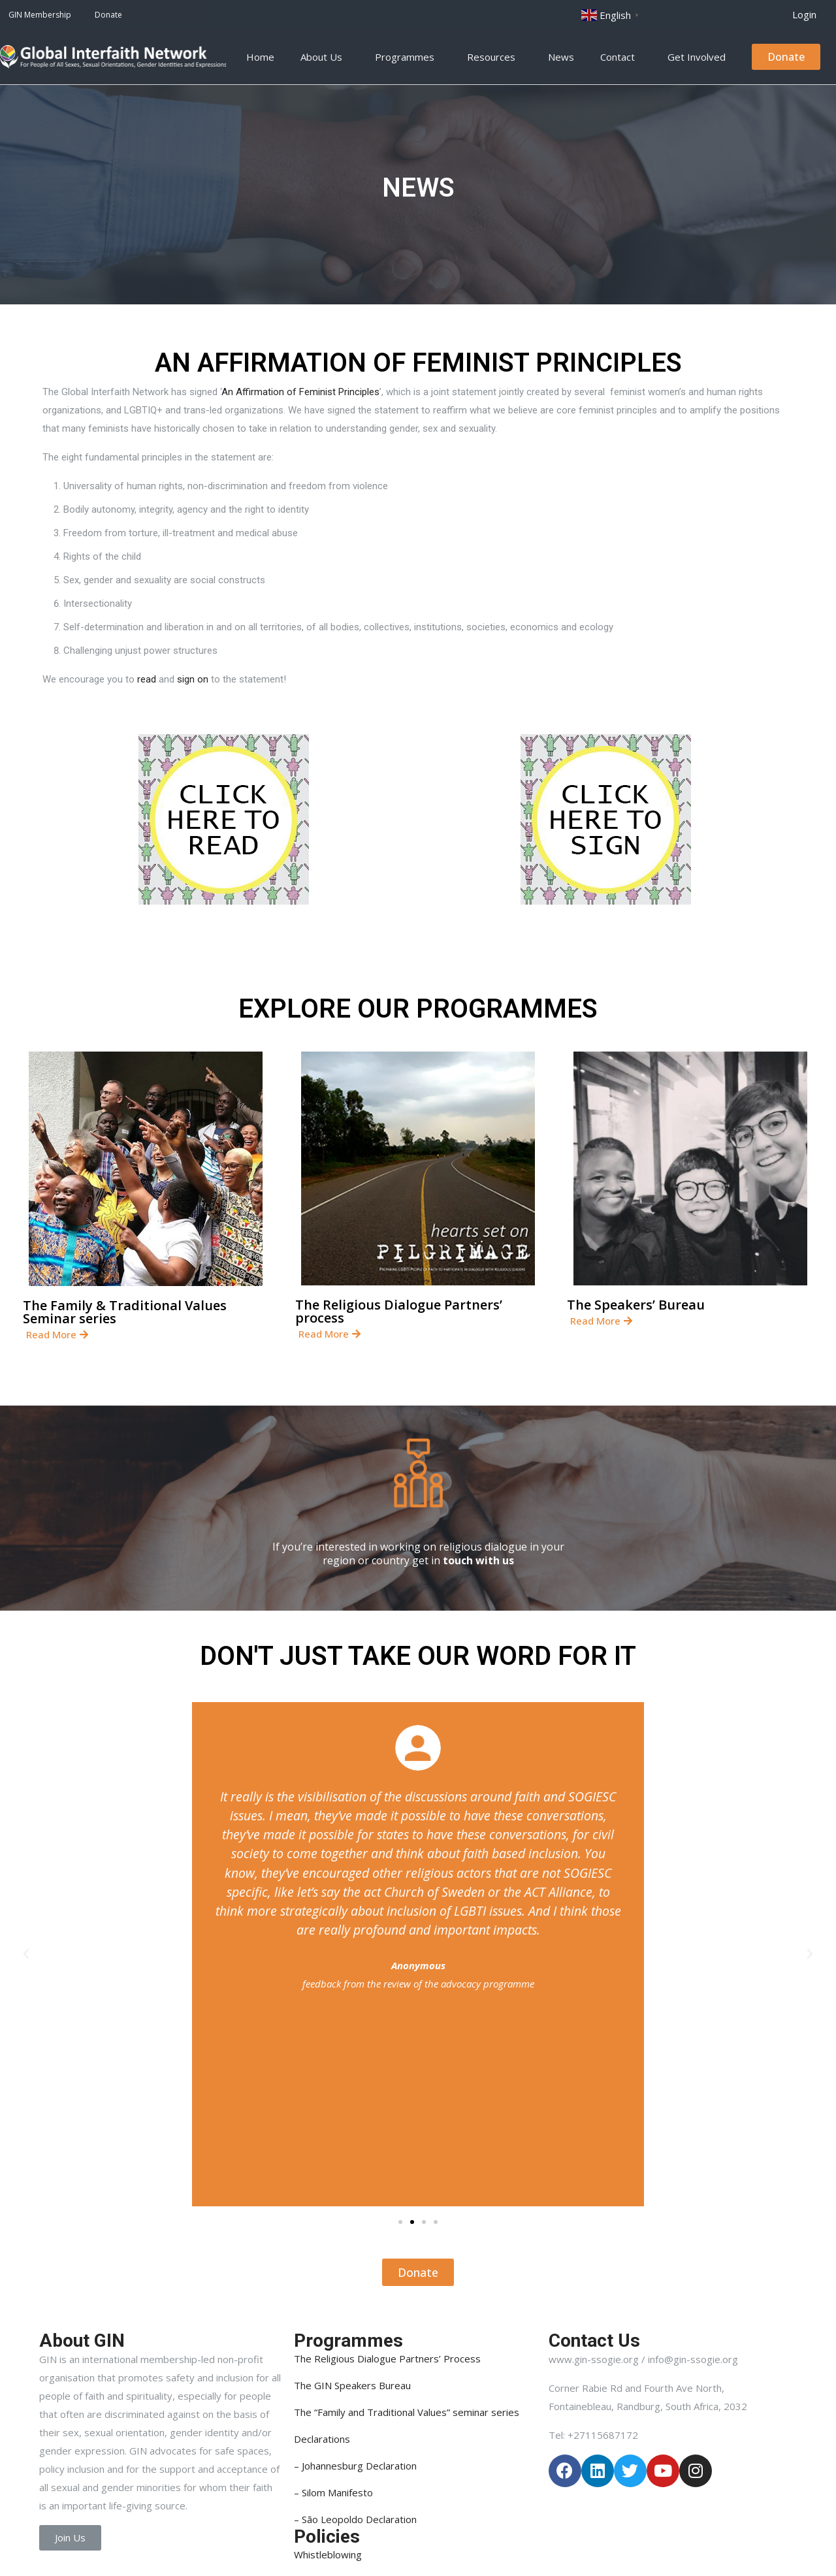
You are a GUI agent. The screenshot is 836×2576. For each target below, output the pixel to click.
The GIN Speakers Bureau (352, 2385)
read (146, 679)
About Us (324, 56)
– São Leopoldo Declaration (355, 2519)
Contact (620, 56)
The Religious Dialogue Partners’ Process (387, 2358)
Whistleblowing (328, 2554)
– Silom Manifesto (333, 2492)
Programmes (408, 56)
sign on (192, 679)
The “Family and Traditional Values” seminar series (406, 2412)
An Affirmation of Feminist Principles (300, 392)
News (561, 56)
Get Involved (699, 56)
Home (260, 56)
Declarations (322, 2438)
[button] (804, 14)
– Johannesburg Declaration (355, 2465)
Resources (494, 56)
